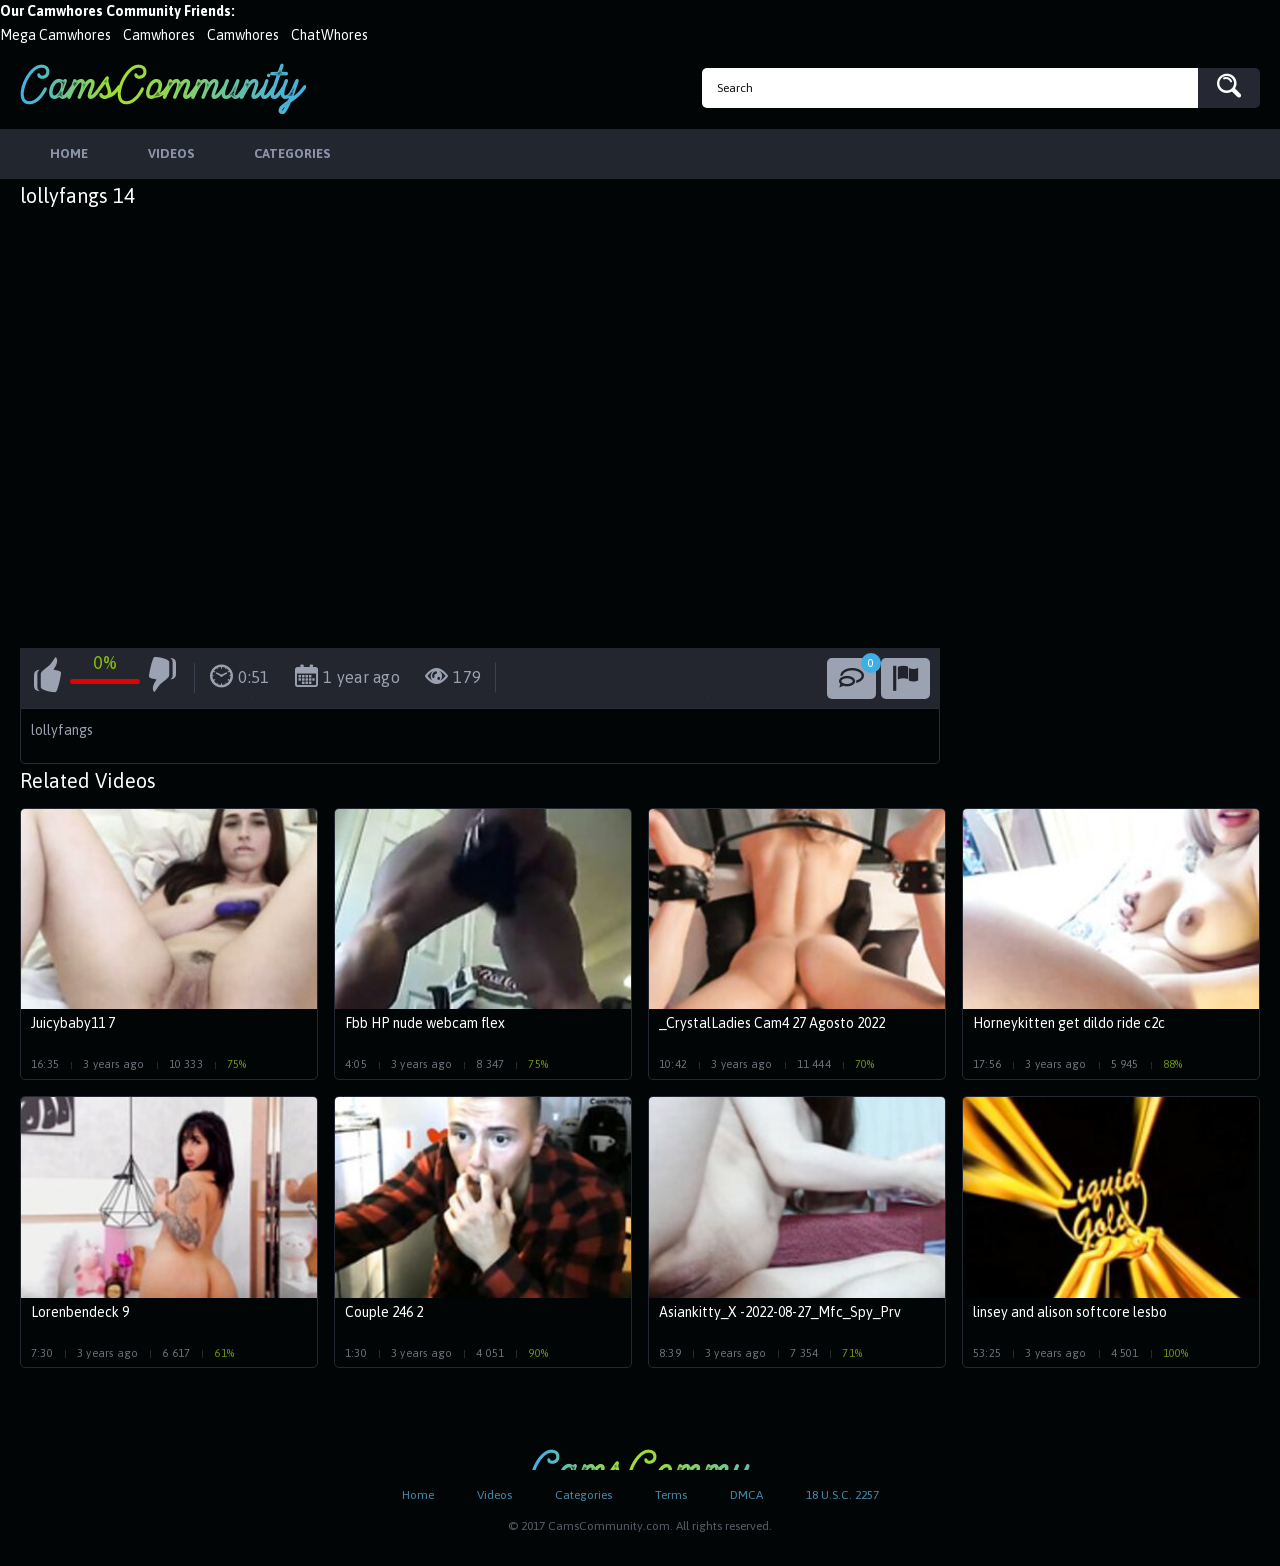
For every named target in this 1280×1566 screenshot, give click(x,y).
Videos (494, 1495)
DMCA (746, 1495)
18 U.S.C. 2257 (842, 1495)
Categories (583, 1495)
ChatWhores (329, 35)
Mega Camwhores (55, 35)
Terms (671, 1495)
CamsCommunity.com (163, 88)
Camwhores (159, 35)
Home (418, 1495)
